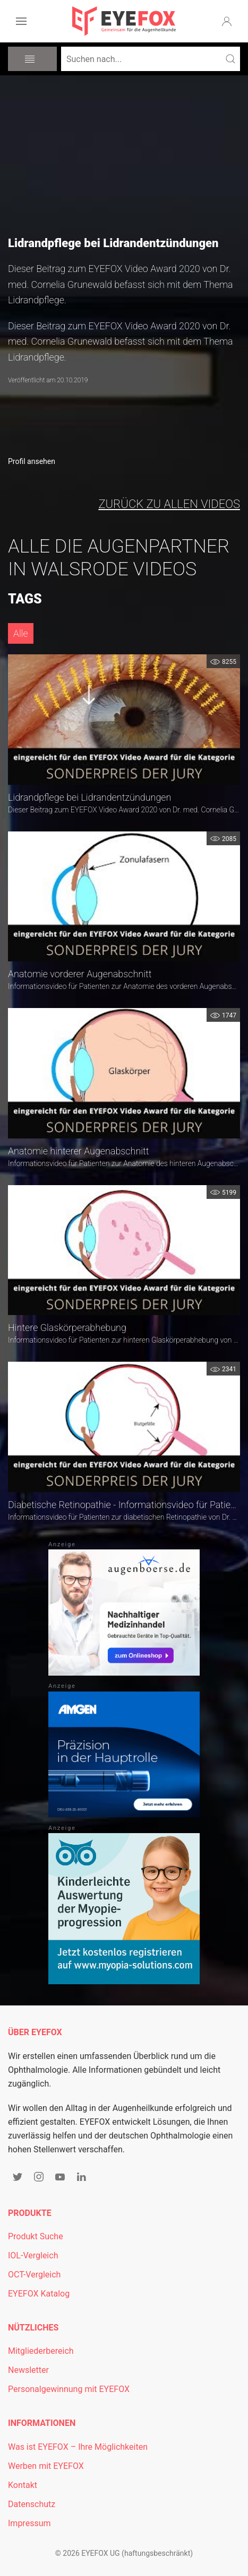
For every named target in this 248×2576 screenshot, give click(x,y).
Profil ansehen (31, 461)
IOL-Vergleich (33, 2255)
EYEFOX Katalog (39, 2294)
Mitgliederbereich (41, 2351)
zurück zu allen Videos (169, 504)
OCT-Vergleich (34, 2275)
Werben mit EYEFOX (46, 2466)
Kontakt (22, 2485)
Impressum (29, 2523)
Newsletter (28, 2370)
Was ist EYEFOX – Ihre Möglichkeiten (78, 2447)
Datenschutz (31, 2504)
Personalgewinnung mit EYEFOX (69, 2389)
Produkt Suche (35, 2236)
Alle (20, 633)
